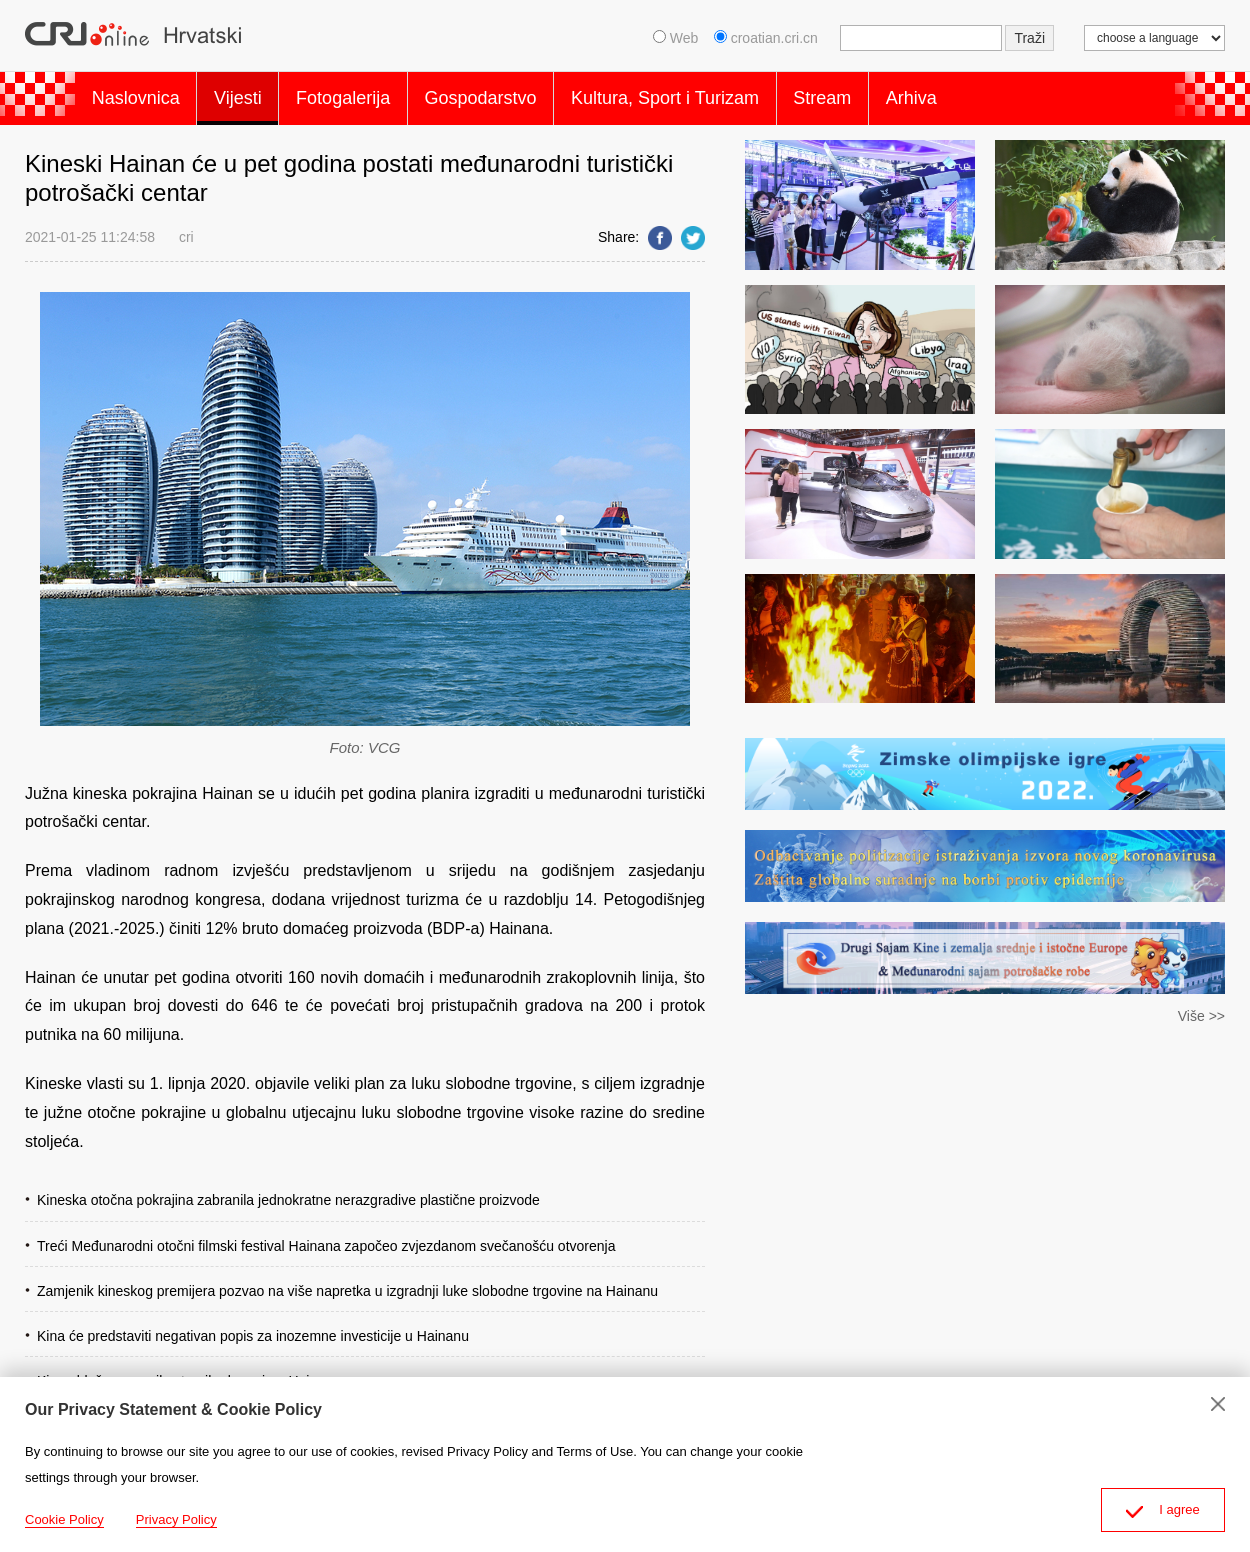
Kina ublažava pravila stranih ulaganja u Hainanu (189, 1372)
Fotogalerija (370, 94)
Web (675, 38)
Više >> (1201, 1008)
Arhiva (980, 94)
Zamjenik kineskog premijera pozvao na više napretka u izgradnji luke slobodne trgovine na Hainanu (347, 1282)
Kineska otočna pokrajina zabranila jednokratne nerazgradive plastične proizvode (288, 1192)
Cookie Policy (64, 1519)
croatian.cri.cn (768, 38)
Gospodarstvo (518, 94)
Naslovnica (141, 94)
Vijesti (254, 94)
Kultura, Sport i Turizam (713, 94)
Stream (881, 94)
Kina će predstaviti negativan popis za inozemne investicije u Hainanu (253, 1327)
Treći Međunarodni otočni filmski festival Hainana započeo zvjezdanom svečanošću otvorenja (326, 1237)
